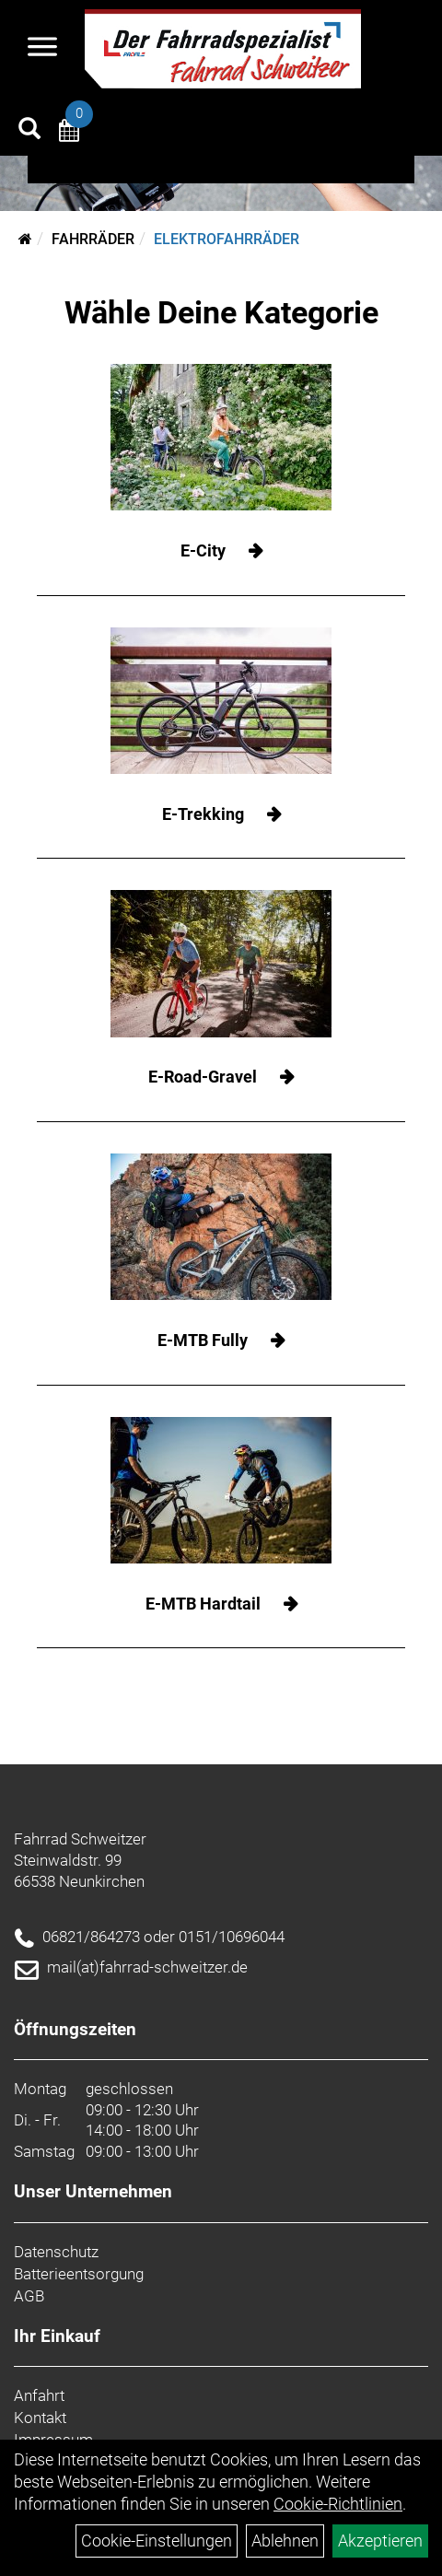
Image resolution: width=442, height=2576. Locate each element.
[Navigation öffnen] (42, 49)
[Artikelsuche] (29, 131)
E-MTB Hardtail (203, 1603)
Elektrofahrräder (226, 239)
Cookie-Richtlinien (337, 2503)
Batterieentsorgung (79, 2274)
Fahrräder (93, 239)
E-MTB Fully (202, 1340)
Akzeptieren (380, 2540)
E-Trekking (203, 814)
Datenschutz (56, 2251)
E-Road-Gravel (202, 1076)
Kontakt (40, 2417)
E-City (203, 550)
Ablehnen (285, 2540)
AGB (29, 2296)
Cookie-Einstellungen (156, 2540)
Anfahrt (39, 2395)
